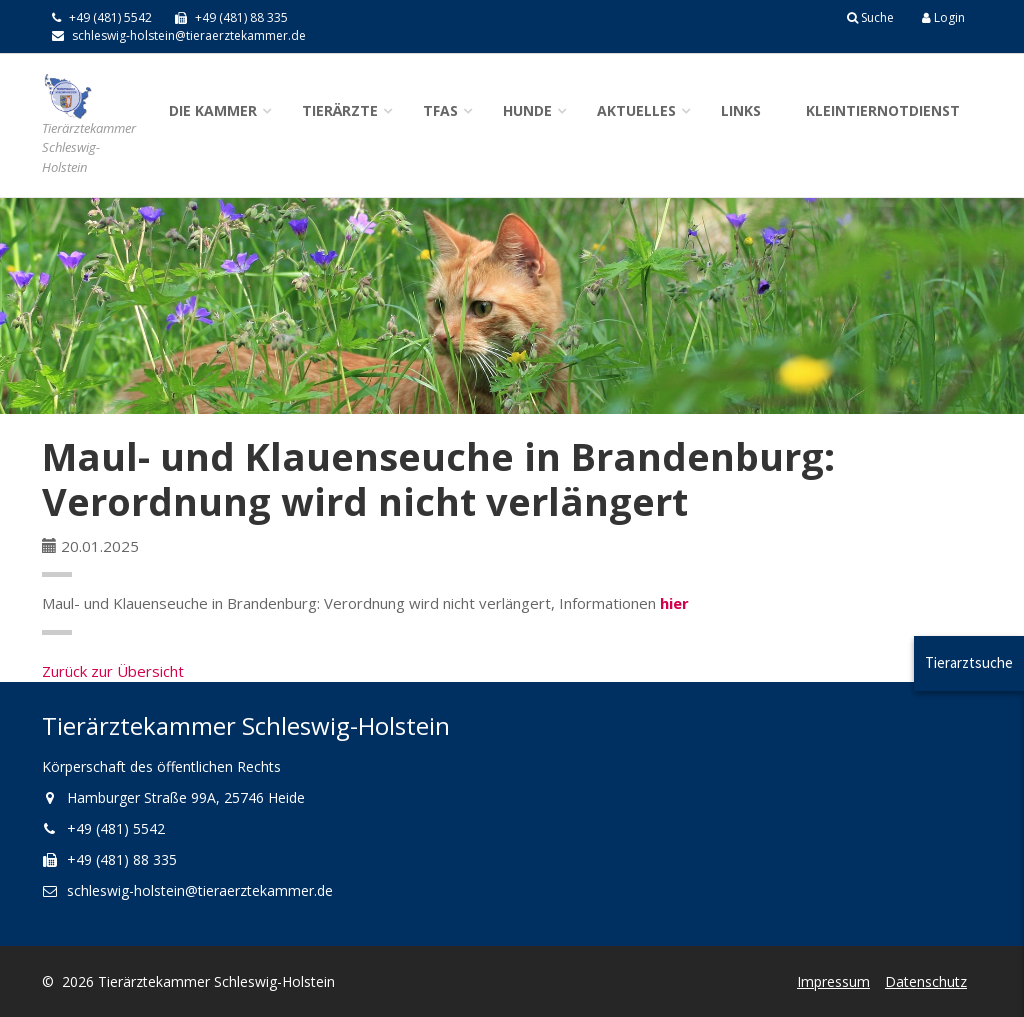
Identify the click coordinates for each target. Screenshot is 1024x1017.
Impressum (833, 981)
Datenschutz (926, 981)
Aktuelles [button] (636, 110)
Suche (870, 17)
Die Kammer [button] (213, 110)
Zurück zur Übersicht (113, 671)
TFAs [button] (440, 110)
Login (943, 17)
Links (741, 110)
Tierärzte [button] (340, 110)
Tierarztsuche (969, 662)
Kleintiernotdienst (883, 110)
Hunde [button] (527, 110)
